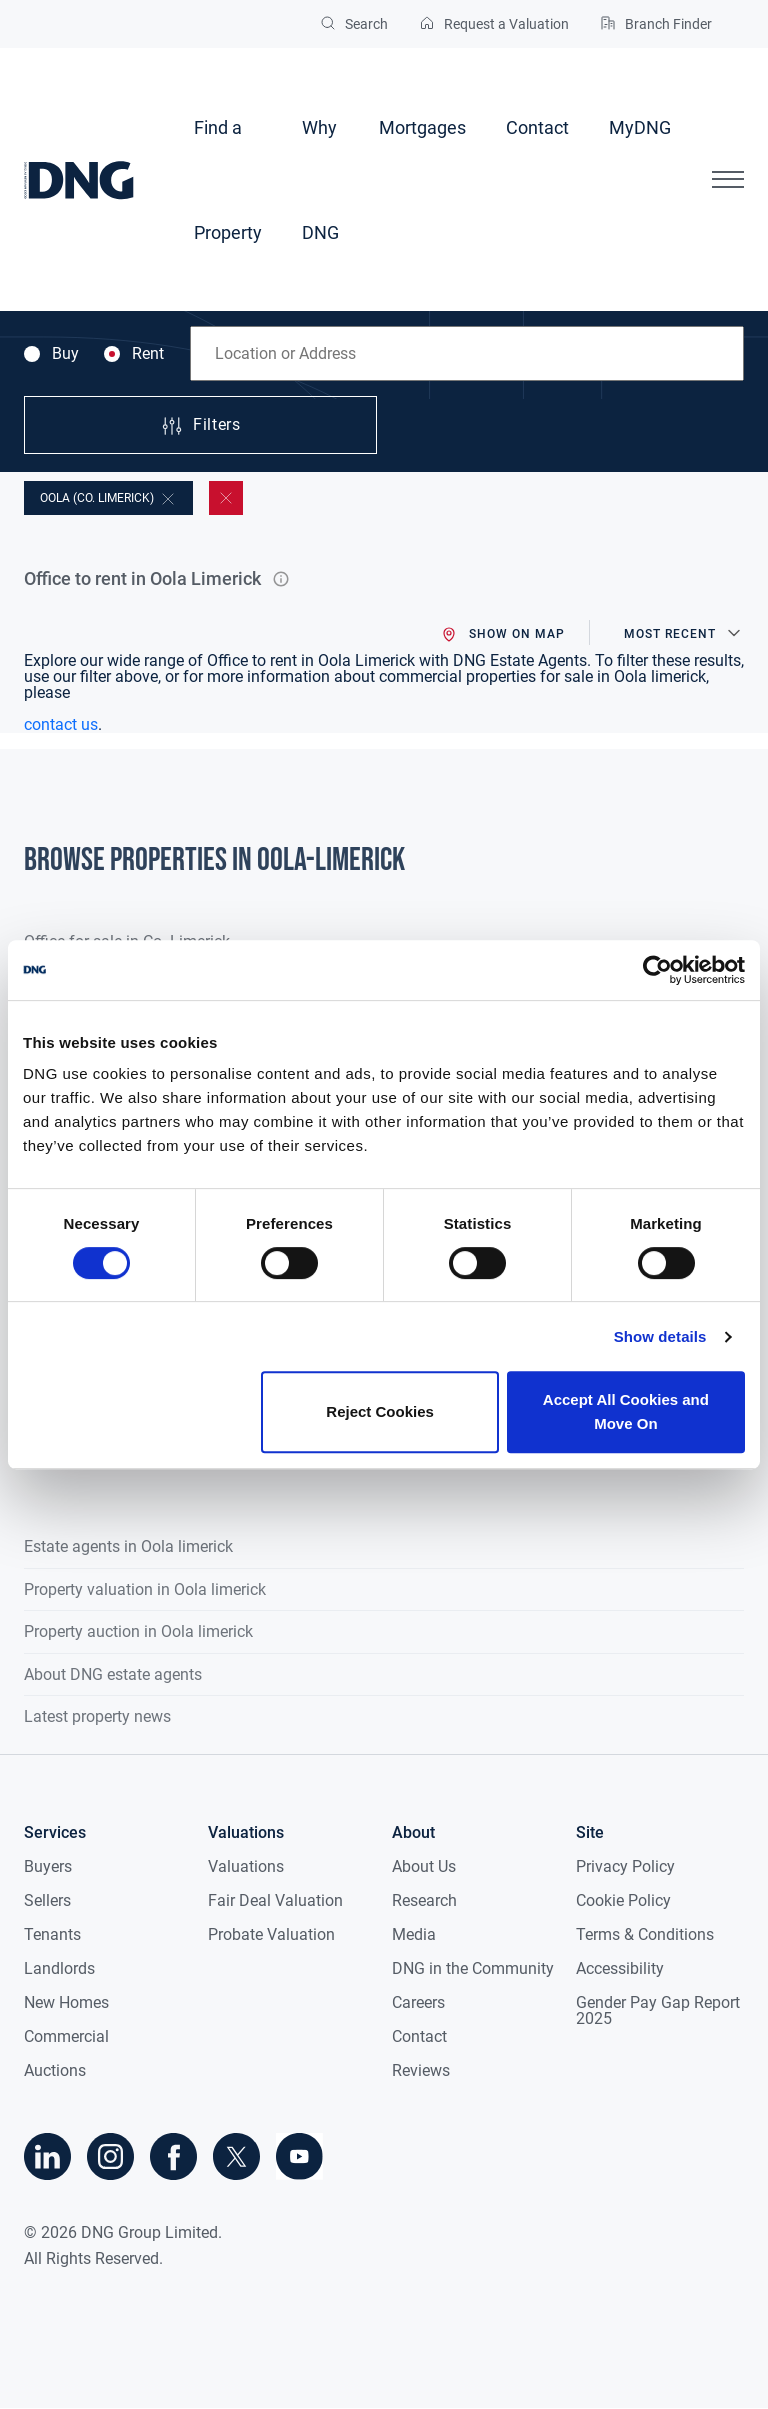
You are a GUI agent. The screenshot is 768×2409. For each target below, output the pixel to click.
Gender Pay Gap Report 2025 (658, 2010)
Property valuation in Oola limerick (145, 1589)
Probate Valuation (271, 1934)
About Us (424, 1866)
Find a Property (228, 180)
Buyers (48, 1866)
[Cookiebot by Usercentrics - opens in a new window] (657, 970)
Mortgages (422, 127)
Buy (51, 354)
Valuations (246, 1866)
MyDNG (640, 127)
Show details (660, 1336)
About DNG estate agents (113, 1674)
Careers (418, 2002)
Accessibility (620, 1968)
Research (424, 1900)
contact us (61, 724)
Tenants (52, 1934)
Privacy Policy (625, 1866)
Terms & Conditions (645, 1934)
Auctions (55, 2070)
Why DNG (320, 180)
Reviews (421, 2070)
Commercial (66, 2036)
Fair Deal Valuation (275, 1900)
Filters (200, 426)
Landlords (59, 1968)
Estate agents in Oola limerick (128, 1546)
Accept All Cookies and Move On (626, 1411)
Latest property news (97, 1716)
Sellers (47, 1900)
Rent (134, 354)
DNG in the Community (473, 1968)
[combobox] (467, 353)
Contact (537, 127)
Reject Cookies (380, 1411)
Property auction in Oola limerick (138, 1631)
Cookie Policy (623, 1900)
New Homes (66, 2002)
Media (414, 1934)
